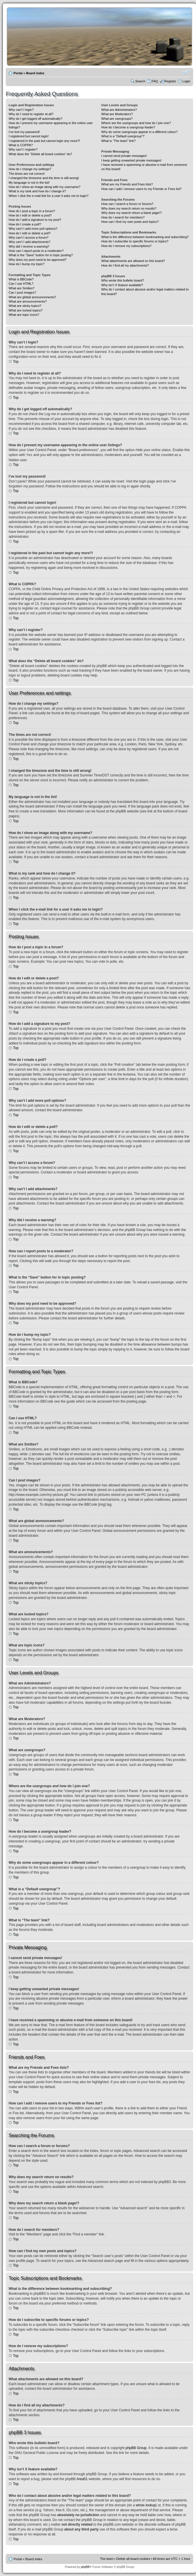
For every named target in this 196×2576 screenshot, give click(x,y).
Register (170, 81)
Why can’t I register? (23, 149)
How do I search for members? (122, 217)
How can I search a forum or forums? (127, 204)
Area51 (82, 2479)
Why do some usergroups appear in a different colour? (139, 132)
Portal (18, 73)
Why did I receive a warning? (29, 246)
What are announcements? (28, 301)
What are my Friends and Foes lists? (127, 184)
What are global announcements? (32, 297)
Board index (35, 73)
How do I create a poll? (25, 224)
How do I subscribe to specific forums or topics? (134, 241)
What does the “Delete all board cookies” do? (40, 154)
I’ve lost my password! (24, 132)
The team (106, 2558)
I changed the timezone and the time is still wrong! (44, 178)
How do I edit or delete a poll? (30, 233)
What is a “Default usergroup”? (122, 136)
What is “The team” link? (118, 141)
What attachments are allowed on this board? (133, 261)
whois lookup (146, 2505)
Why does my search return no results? (128, 208)
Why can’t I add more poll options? (33, 228)
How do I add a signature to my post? (35, 219)
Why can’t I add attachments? (29, 242)
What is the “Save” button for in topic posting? (41, 255)
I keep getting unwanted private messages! (131, 160)
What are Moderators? (117, 114)
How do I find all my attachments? (125, 265)
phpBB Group (136, 2448)
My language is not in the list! (29, 182)
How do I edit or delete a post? (30, 215)
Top (15, 362)
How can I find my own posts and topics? (130, 221)
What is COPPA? (21, 145)
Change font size (186, 72)
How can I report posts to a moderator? (36, 250)
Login (186, 81)
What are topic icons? (24, 314)
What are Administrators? (119, 109)
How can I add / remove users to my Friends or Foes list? (141, 189)
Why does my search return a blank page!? (131, 212)
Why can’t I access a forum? (28, 237)
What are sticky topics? (25, 305)
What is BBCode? (21, 279)
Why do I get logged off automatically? (35, 118)
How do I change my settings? (30, 169)
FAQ (155, 81)
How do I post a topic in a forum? (32, 211)
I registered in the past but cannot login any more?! (44, 141)
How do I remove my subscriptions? (126, 246)
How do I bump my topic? (26, 264)
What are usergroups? (117, 118)
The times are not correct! (27, 173)
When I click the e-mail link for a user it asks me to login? (48, 195)
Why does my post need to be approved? (38, 259)
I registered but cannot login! (29, 136)
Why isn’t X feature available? (122, 285)
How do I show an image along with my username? (44, 187)
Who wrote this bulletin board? (122, 280)
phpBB (85, 2566)
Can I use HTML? (21, 283)
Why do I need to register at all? (31, 114)
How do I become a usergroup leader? (128, 127)
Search (140, 81)
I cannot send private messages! (124, 155)
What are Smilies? (21, 288)
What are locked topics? (25, 310)
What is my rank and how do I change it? (37, 191)
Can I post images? (22, 292)
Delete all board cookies (133, 2558)
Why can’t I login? (21, 109)
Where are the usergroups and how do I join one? (136, 123)
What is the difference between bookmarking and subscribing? (145, 237)
